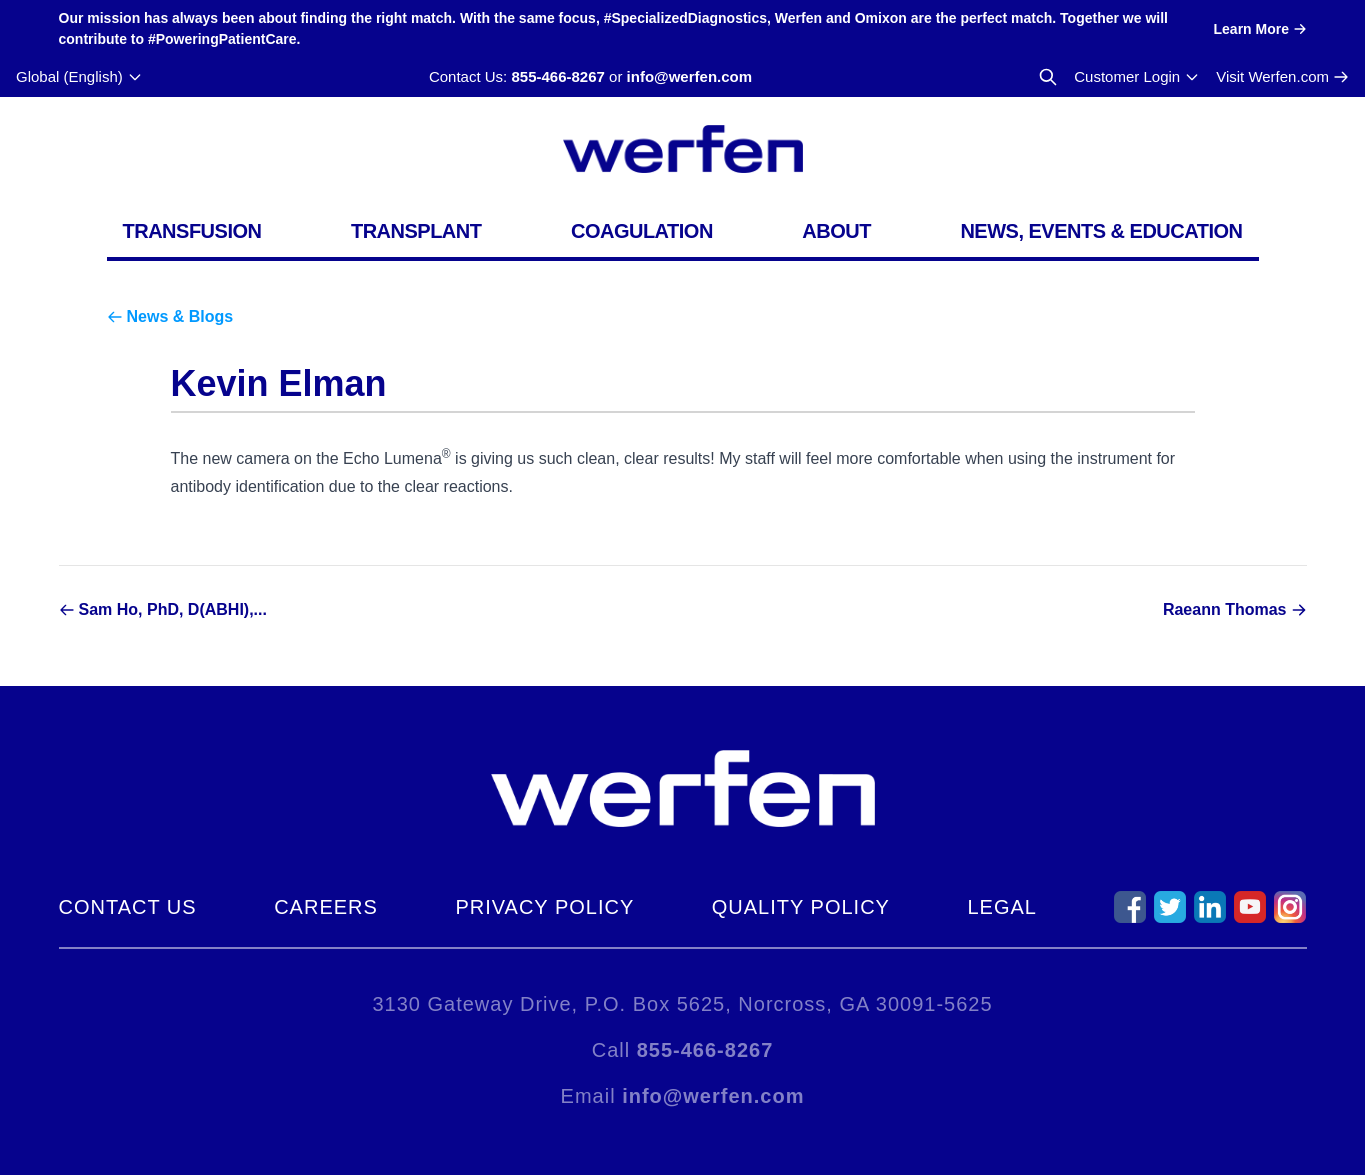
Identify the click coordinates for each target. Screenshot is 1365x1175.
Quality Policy (801, 907)
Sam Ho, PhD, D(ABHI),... (173, 609)
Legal (1001, 907)
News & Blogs (180, 316)
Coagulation (642, 231)
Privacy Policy (544, 907)
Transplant (416, 231)
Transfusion (192, 231)
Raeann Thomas (1225, 609)
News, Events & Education (1101, 231)
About (836, 231)
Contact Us (128, 907)
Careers (326, 907)
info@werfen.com (689, 76)
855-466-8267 (557, 76)
